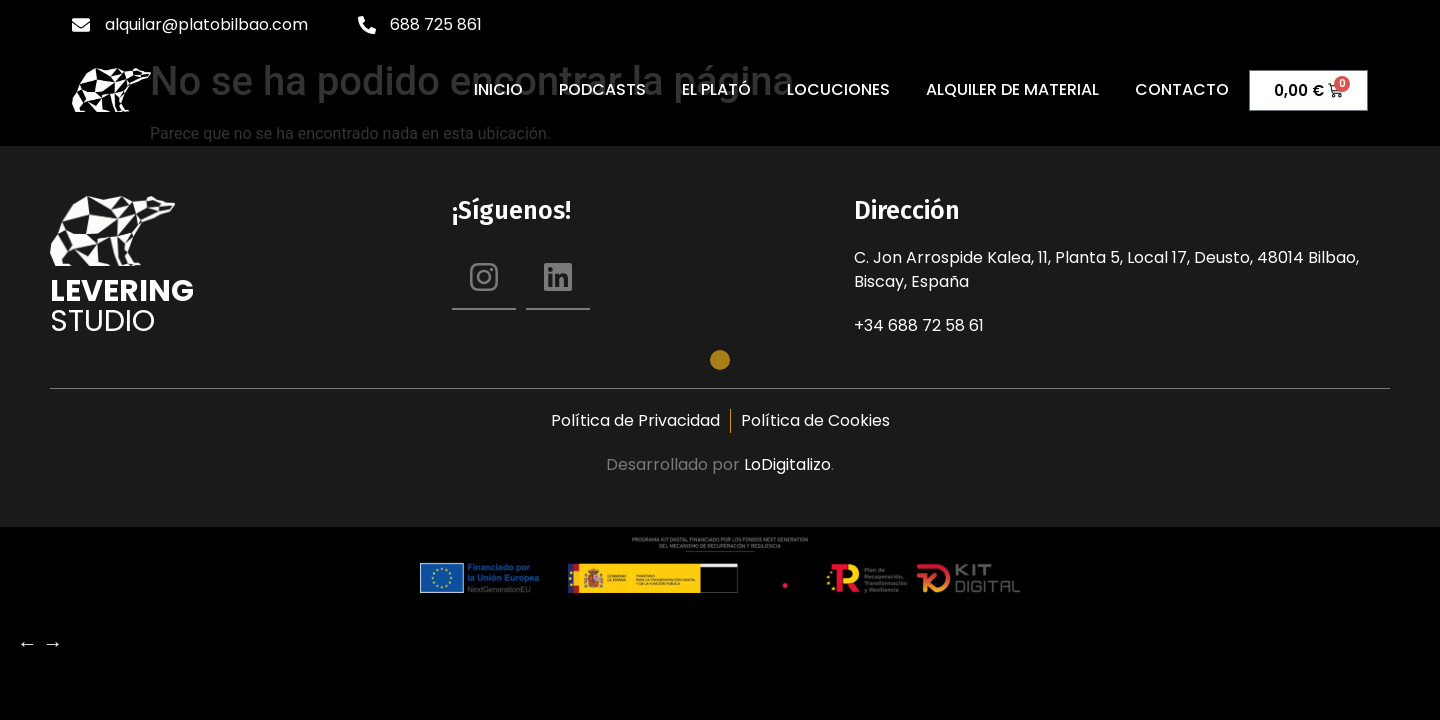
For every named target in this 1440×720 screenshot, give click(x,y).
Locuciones (838, 90)
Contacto (1182, 90)
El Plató (716, 90)
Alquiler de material (1012, 90)
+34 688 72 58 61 (919, 325)
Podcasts (602, 90)
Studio (102, 321)
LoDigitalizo (787, 464)
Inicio (498, 90)
